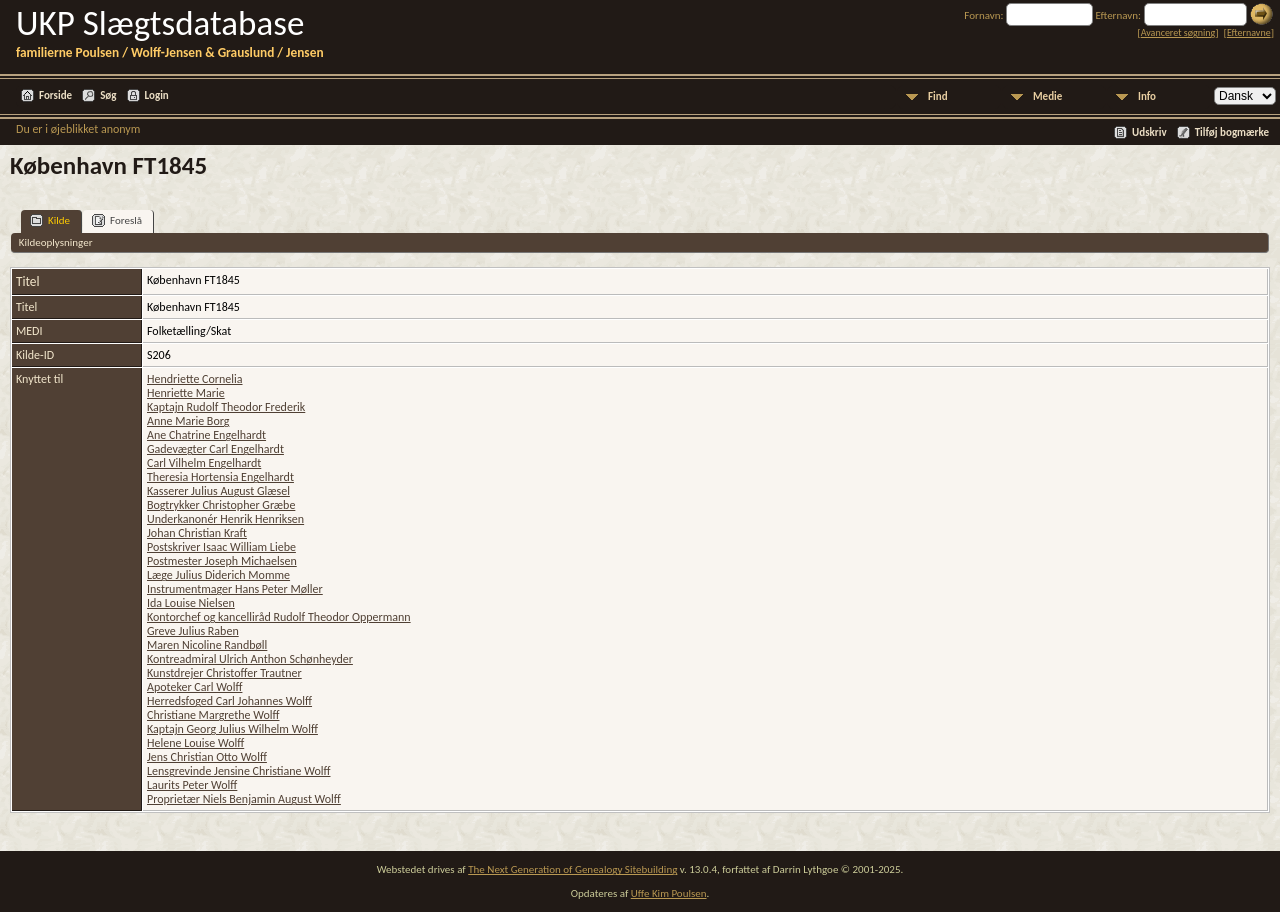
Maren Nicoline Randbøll (207, 645)
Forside (55, 95)
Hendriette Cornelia (195, 379)
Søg (108, 95)
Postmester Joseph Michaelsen (222, 561)
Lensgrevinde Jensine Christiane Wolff (238, 771)
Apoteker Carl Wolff (194, 687)
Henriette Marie (186, 393)
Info (1147, 96)
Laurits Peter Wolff (192, 785)
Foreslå (117, 220)
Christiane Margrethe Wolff (213, 715)
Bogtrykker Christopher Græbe (221, 505)
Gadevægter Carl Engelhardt (215, 449)
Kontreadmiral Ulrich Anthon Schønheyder (250, 659)
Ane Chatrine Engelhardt (206, 435)
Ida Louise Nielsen (191, 603)
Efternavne (1249, 32)
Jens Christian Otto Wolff (207, 757)
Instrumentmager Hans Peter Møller (235, 589)
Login (157, 95)
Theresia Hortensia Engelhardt (220, 477)
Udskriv (1149, 132)
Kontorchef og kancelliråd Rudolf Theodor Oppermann (279, 617)
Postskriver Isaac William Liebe (221, 547)
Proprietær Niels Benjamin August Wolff (244, 799)
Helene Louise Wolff (195, 743)
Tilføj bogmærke (1232, 132)
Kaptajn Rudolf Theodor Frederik (226, 407)
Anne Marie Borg (188, 421)
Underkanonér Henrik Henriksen (225, 519)
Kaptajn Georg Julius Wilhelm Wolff (232, 729)
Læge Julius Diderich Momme (218, 575)
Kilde (50, 220)
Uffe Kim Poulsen (669, 893)
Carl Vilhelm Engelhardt (204, 463)
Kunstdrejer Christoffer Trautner (224, 673)
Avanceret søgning (1178, 32)
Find (938, 96)
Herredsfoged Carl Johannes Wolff (229, 701)
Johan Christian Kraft (197, 533)
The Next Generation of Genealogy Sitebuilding (572, 869)
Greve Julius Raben (193, 631)
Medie (1047, 96)
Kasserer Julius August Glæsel (218, 491)
